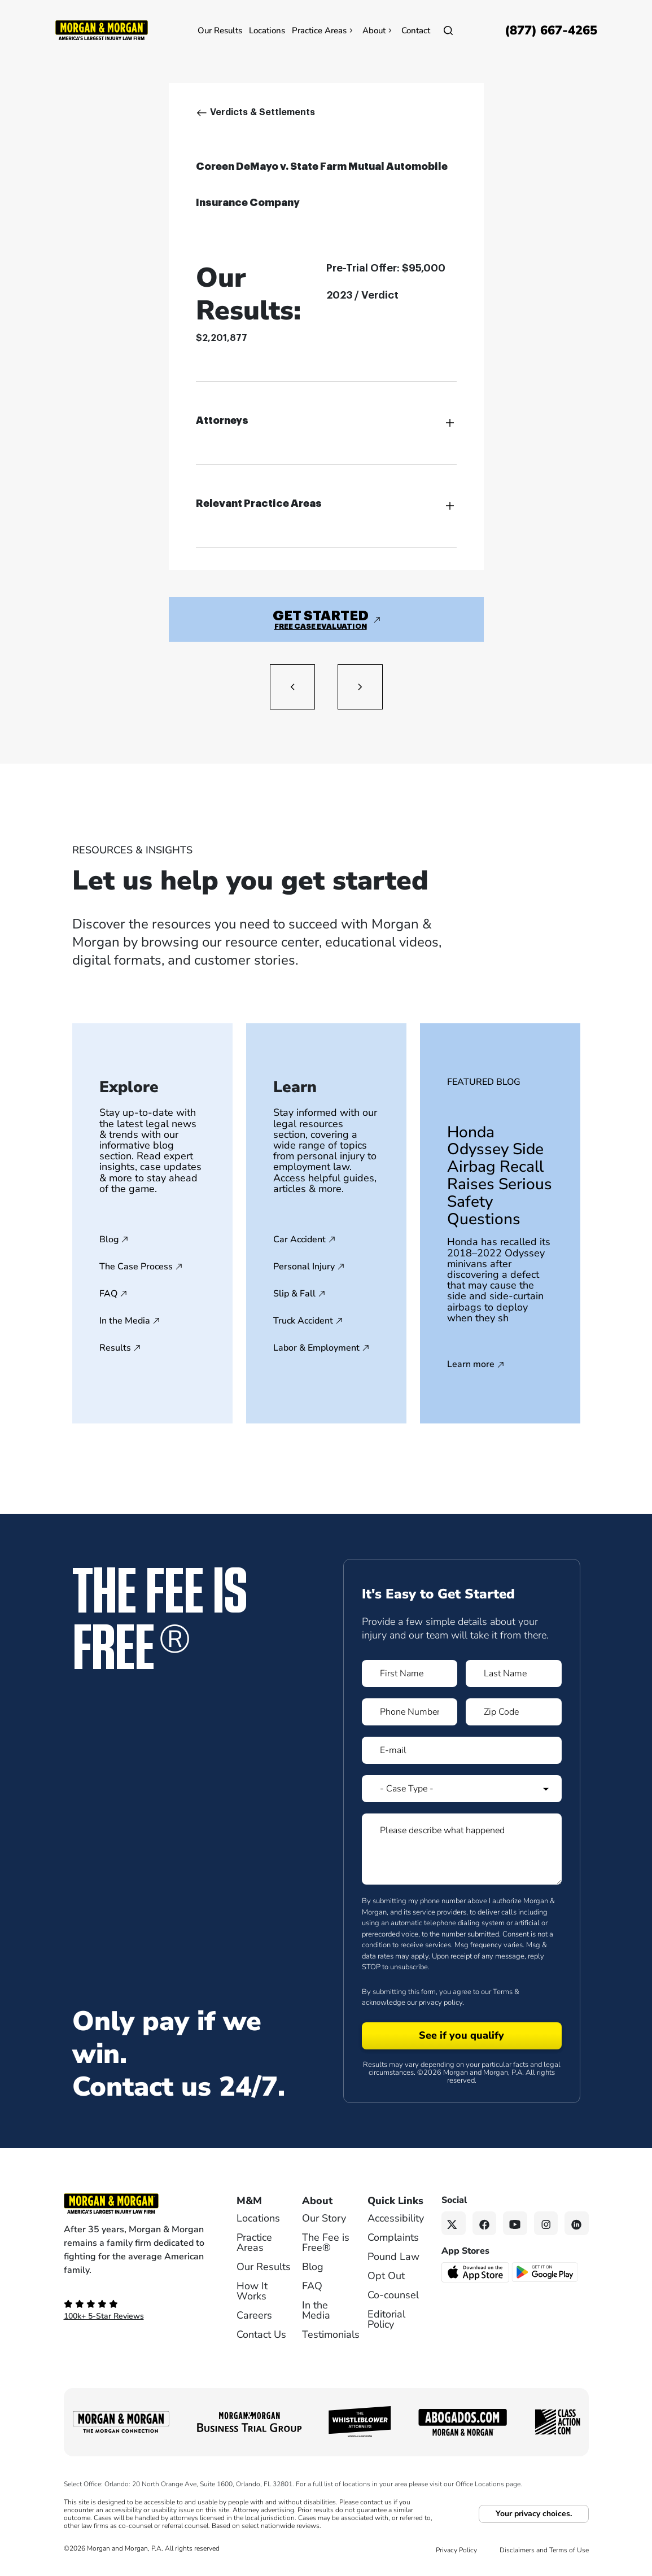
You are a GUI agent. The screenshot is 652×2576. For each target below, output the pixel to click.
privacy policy (440, 2002)
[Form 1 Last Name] (514, 1673)
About (378, 30)
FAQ (108, 1293)
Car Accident (299, 1239)
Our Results (220, 30)
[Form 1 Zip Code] (514, 1711)
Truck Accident (303, 1321)
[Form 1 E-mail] (462, 1750)
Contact (415, 30)
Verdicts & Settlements (262, 112)
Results (115, 1348)
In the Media (124, 1321)
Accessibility (395, 2218)
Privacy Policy (456, 2550)
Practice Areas (324, 30)
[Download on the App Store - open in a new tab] (476, 2271)
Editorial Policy (386, 2319)
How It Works (252, 2291)
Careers (254, 2315)
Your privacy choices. (534, 2513)
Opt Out (386, 2276)
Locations (267, 30)
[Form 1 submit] (462, 2035)
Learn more (471, 1365)
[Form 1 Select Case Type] (462, 1788)
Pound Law (393, 2256)
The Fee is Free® (325, 2242)
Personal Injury (304, 1266)
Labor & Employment (316, 1348)
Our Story (324, 2218)
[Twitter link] (453, 2223)
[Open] (448, 30)
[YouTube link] (515, 2223)
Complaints (393, 2237)
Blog (109, 1239)
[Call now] (551, 30)
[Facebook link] (484, 2223)
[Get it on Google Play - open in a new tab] (545, 2271)
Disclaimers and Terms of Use (544, 2550)
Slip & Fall (294, 1293)
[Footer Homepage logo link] (134, 2203)
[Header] (101, 29)
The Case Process (136, 1266)
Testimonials (331, 2334)
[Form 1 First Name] (410, 1673)
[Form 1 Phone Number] (410, 1711)
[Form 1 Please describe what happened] (462, 1849)
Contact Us (261, 2334)
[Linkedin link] (576, 2223)
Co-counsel (393, 2295)
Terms (503, 1992)
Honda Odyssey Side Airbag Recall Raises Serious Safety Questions (499, 1175)
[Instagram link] (546, 2223)
